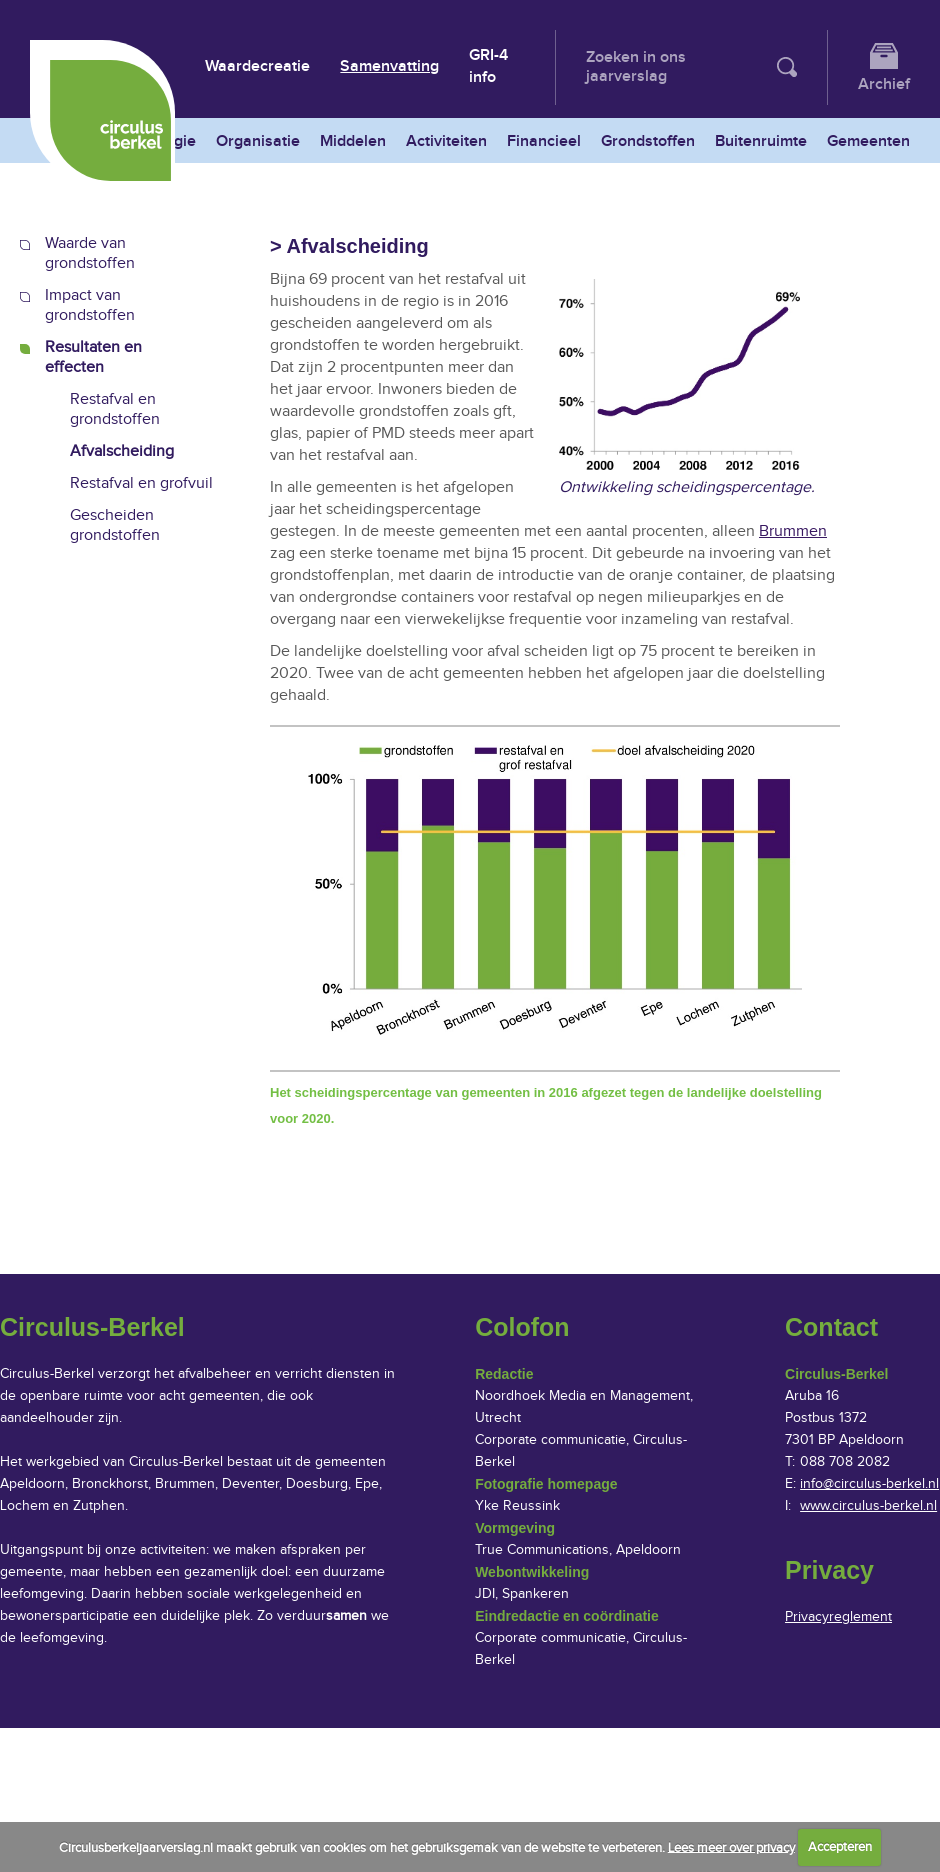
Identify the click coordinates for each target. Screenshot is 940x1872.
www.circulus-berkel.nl (868, 1506)
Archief (884, 84)
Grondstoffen (648, 141)
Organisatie (258, 141)
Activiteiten (446, 141)
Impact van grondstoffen (90, 305)
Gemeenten (868, 141)
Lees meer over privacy (731, 1847)
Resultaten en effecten (93, 357)
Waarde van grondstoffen (90, 253)
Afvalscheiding (122, 451)
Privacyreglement (838, 1617)
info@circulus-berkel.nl (869, 1484)
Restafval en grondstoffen (115, 409)
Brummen (793, 531)
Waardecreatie (257, 66)
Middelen (353, 141)
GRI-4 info (488, 66)
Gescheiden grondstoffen (115, 525)
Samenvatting (389, 66)
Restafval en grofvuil (141, 483)
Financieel (544, 141)
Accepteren (840, 1847)
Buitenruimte (761, 141)
